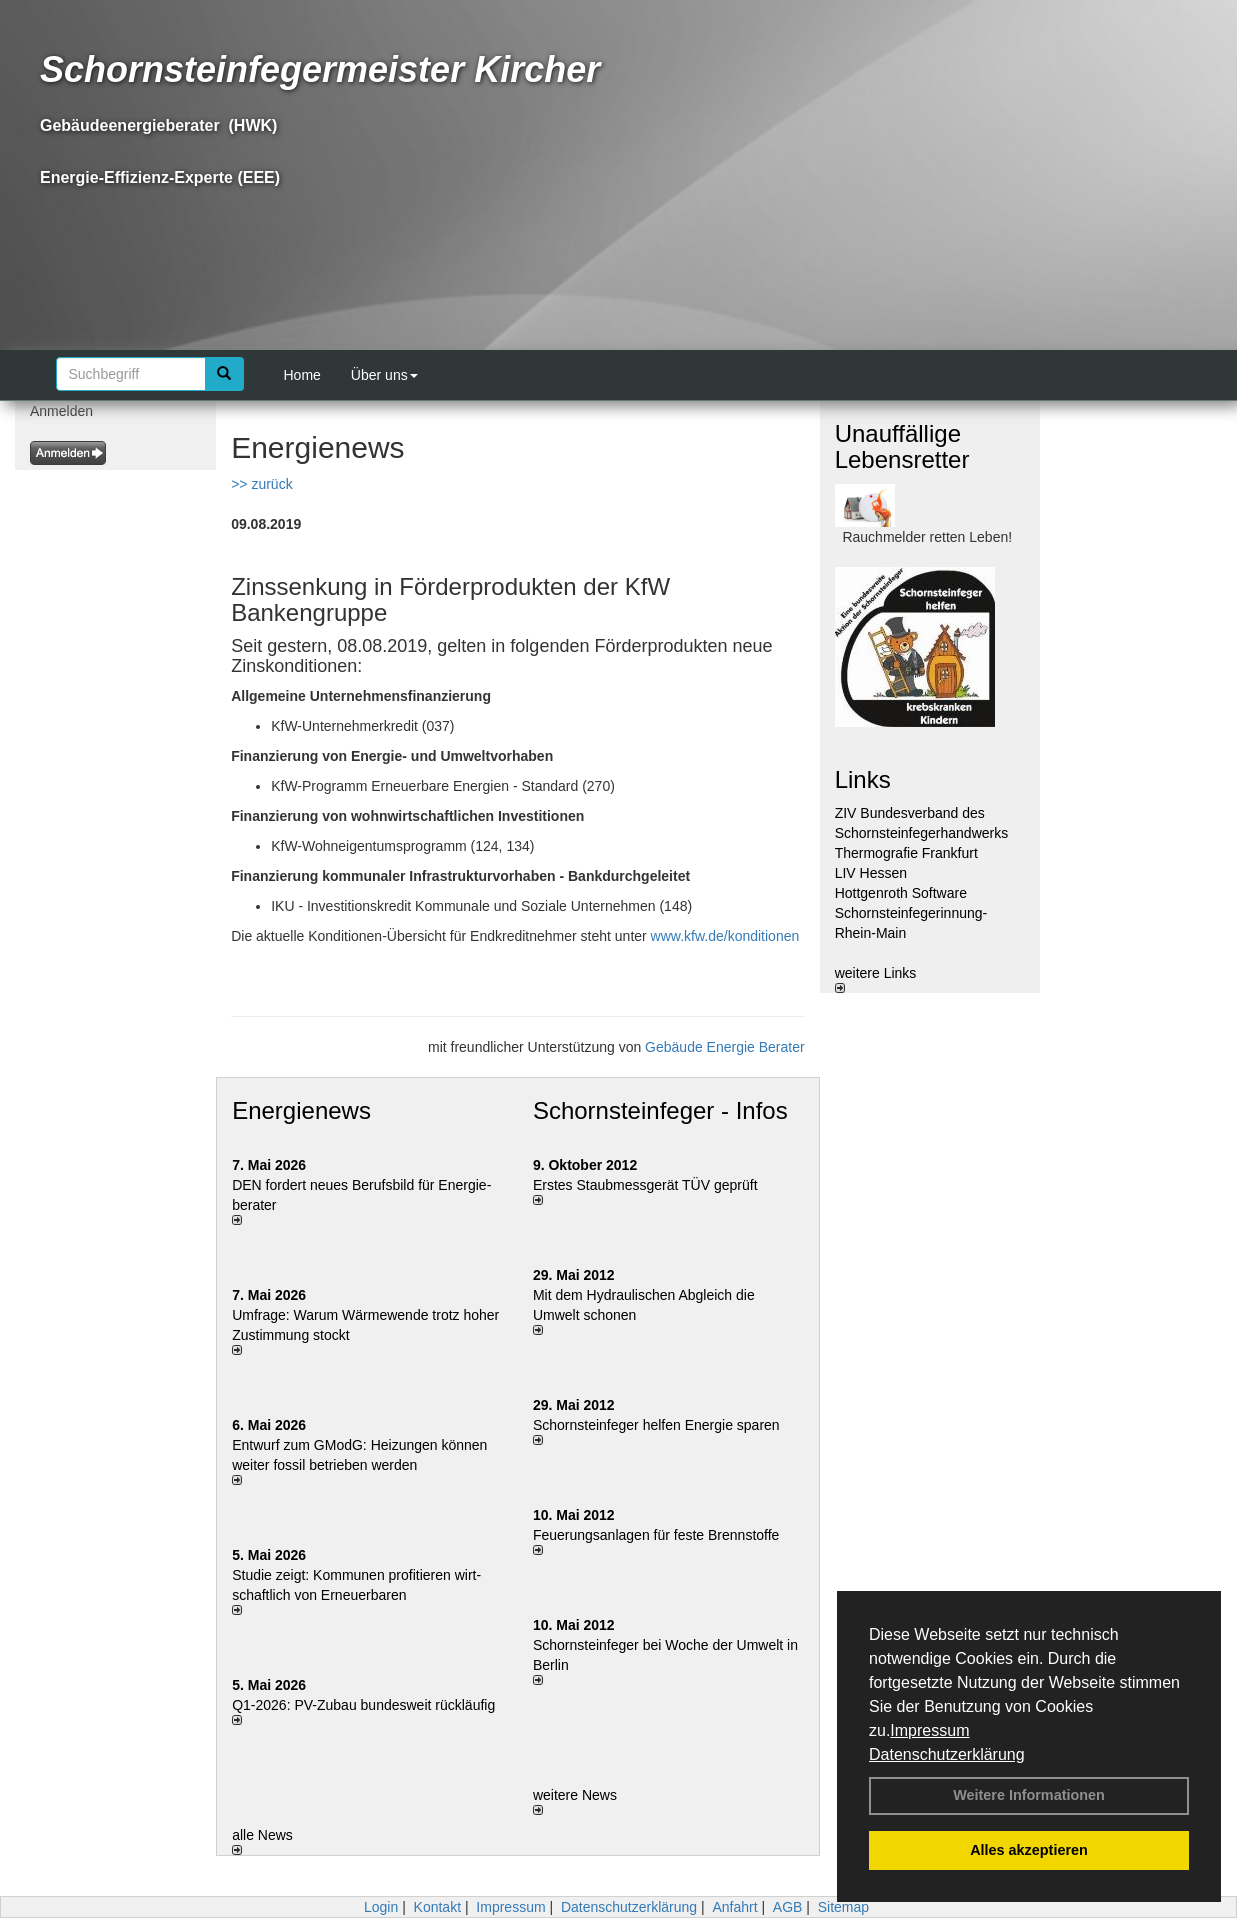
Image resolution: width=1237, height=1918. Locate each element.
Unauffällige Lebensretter (902, 446)
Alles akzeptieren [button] (1029, 1850)
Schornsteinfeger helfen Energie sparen (656, 1425)
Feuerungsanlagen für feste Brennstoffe (656, 1535)
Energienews (301, 1110)
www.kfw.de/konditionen (725, 936)
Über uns (384, 375)
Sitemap (843, 1907)
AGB (788, 1907)
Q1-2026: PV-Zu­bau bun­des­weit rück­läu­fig (363, 1705)
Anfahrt (734, 1907)
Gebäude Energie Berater (725, 1047)
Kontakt (437, 1907)
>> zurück (261, 484)
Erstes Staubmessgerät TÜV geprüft (645, 1185)
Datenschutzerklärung (947, 1754)
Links (863, 779)
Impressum (929, 1730)
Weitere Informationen (1029, 1795)
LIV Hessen (871, 873)
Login (381, 1907)
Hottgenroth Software (901, 893)
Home (302, 375)
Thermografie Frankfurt (906, 853)
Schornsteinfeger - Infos (660, 1110)
